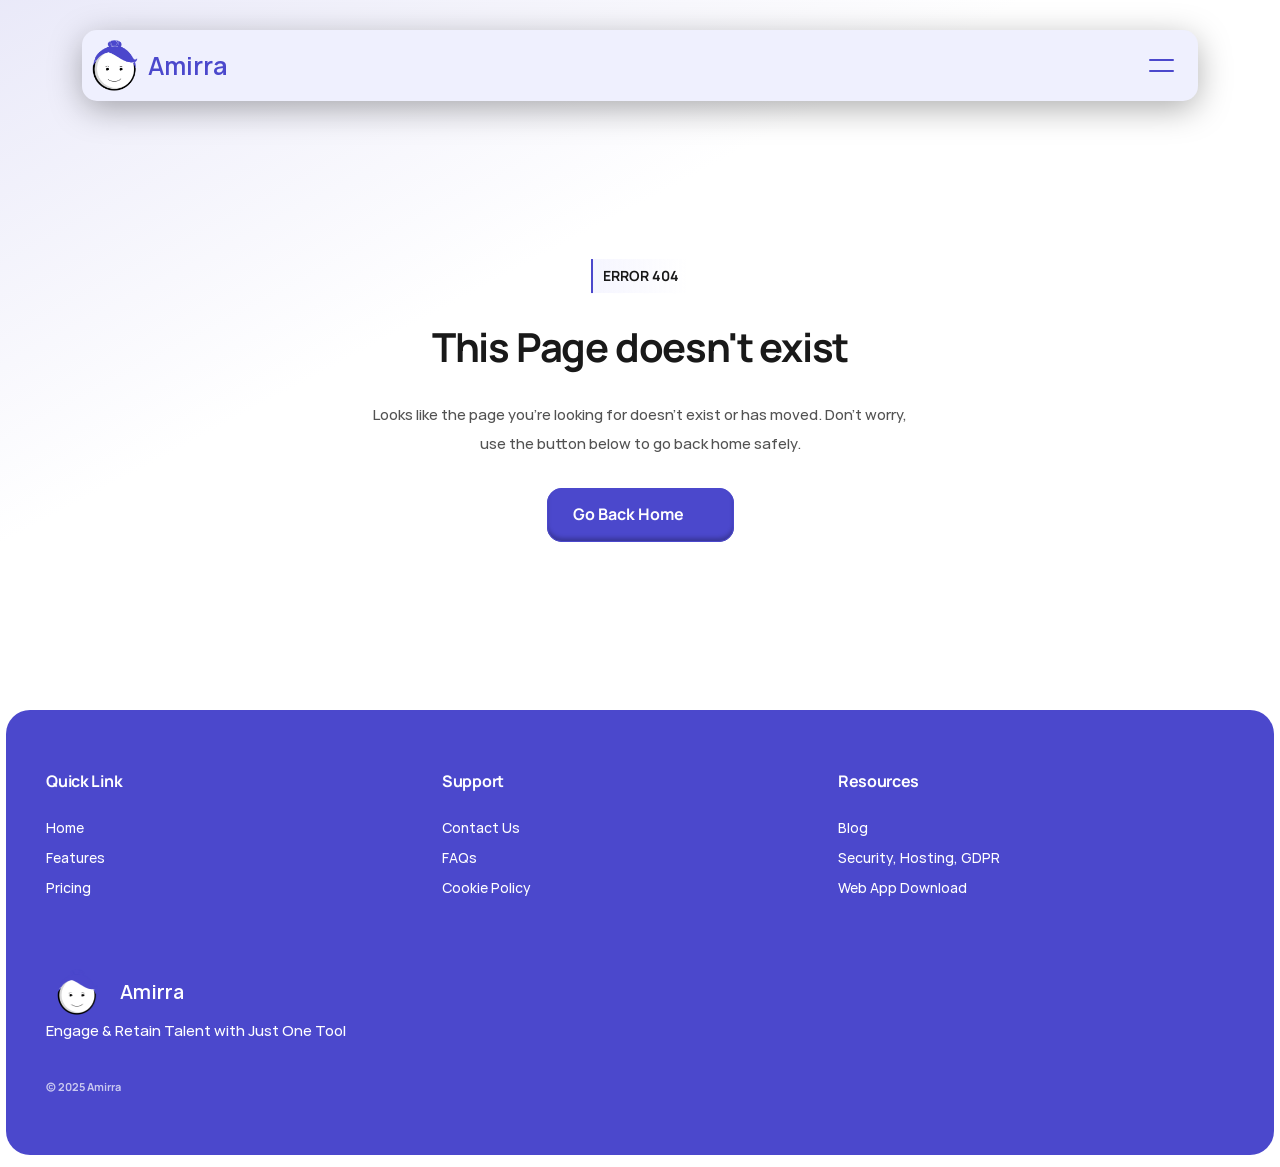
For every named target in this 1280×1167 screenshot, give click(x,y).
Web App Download (902, 887)
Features (75, 857)
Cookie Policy (486, 887)
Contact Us (481, 827)
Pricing (68, 887)
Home (65, 827)
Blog (853, 827)
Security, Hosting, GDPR (919, 857)
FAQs (459, 857)
